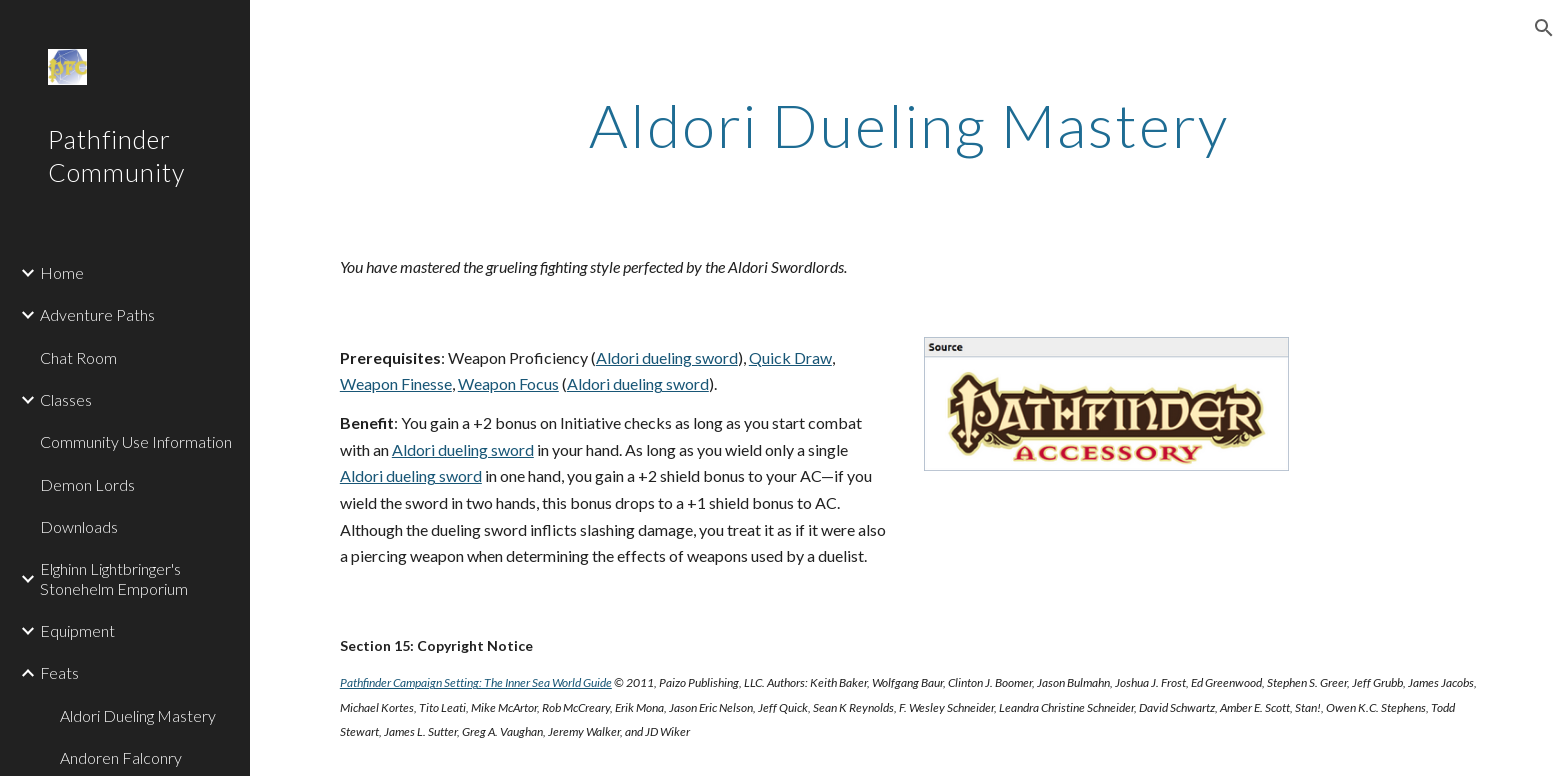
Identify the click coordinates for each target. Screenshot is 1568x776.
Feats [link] (59, 672)
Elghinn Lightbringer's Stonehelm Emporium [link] (114, 578)
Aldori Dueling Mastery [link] (138, 715)
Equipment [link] (77, 630)
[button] (1544, 28)
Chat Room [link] (78, 357)
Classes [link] (66, 399)
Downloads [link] (79, 526)
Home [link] (62, 272)
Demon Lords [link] (87, 484)
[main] (909, 125)
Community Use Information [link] (136, 441)
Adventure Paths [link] (97, 314)
